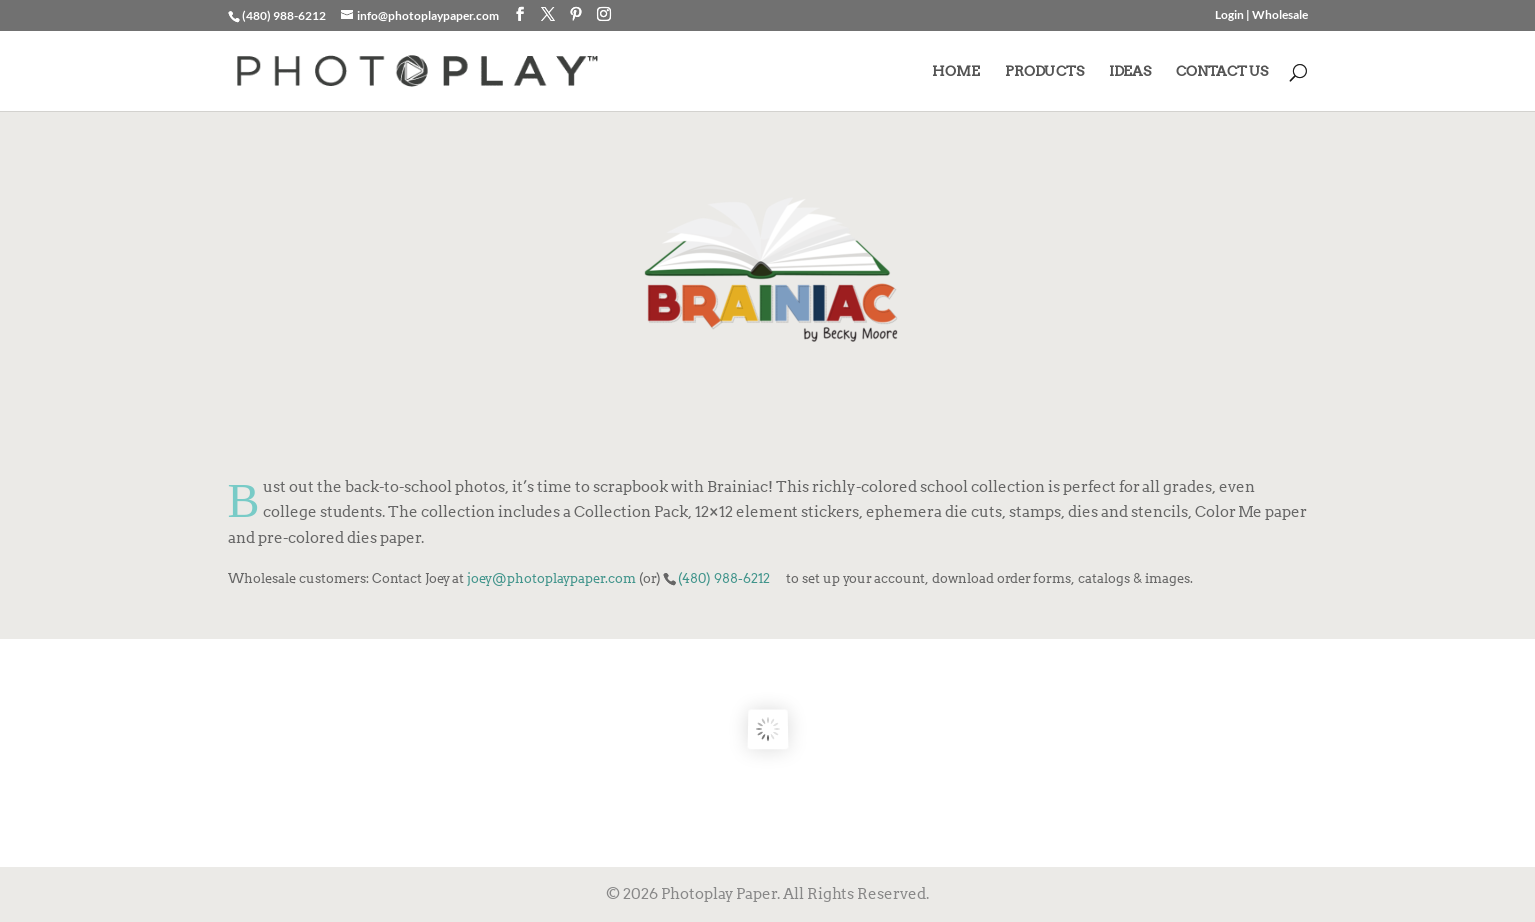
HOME (956, 71)
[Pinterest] (576, 14)
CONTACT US (1222, 71)
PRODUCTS (1044, 71)
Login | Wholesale (1261, 15)
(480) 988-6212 (724, 578)
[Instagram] (604, 14)
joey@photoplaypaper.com (551, 578)
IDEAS (1130, 71)
